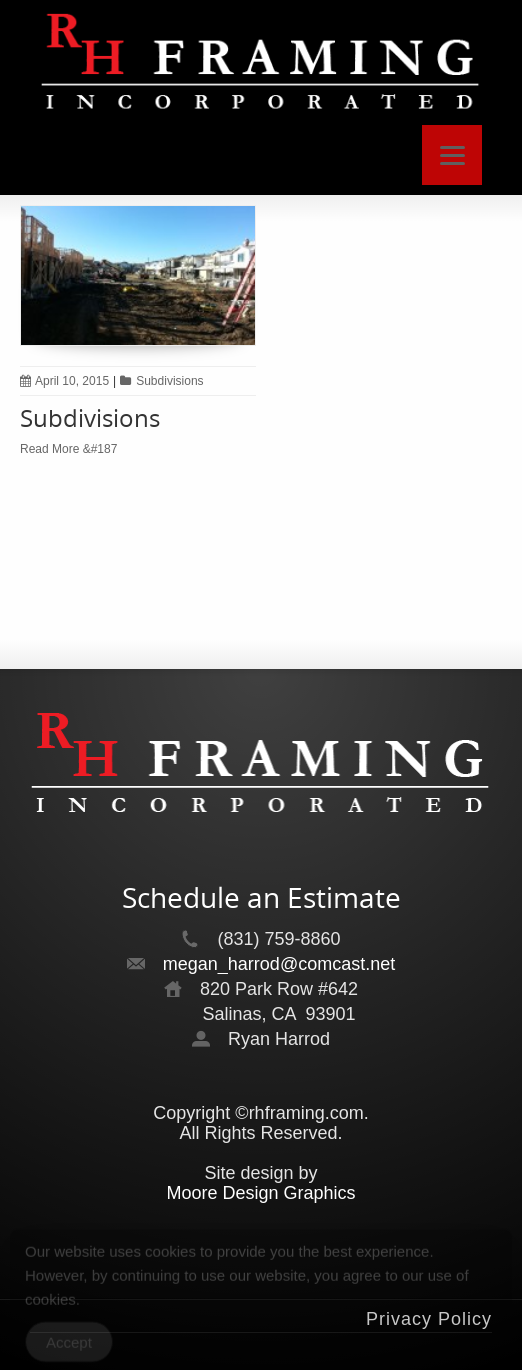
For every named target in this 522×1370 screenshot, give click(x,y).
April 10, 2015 (64, 381)
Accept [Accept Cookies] (69, 1347)
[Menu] (452, 155)
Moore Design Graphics (260, 1193)
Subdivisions (169, 381)
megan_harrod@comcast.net (279, 964)
